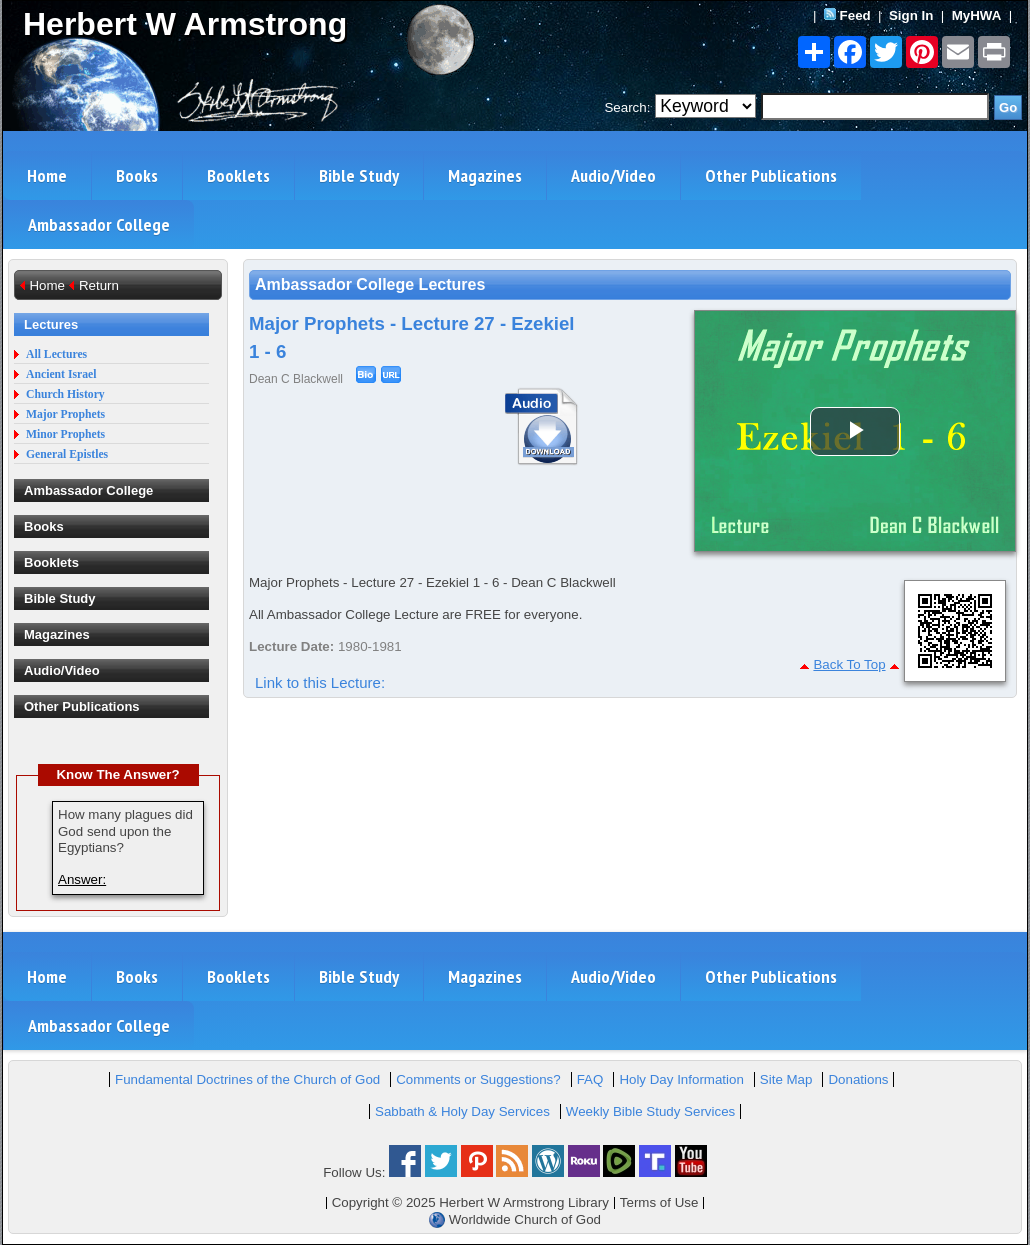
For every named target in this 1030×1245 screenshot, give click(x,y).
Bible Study (359, 175)
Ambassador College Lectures (370, 284)
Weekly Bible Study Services (650, 1111)
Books (137, 175)
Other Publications (771, 175)
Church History (65, 394)
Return (99, 285)
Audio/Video (613, 175)
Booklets (238, 175)
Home (47, 175)
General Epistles (67, 454)
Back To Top (849, 664)
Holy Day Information (681, 1079)
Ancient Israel (61, 374)
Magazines (485, 175)
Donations (858, 1079)
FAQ (590, 1079)
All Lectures (56, 354)
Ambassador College (99, 224)
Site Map (786, 1079)
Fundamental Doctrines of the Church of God (247, 1079)
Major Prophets (65, 414)
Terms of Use (659, 1202)
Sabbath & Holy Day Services (462, 1111)
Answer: (82, 879)
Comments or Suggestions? (478, 1079)
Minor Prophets (65, 434)
